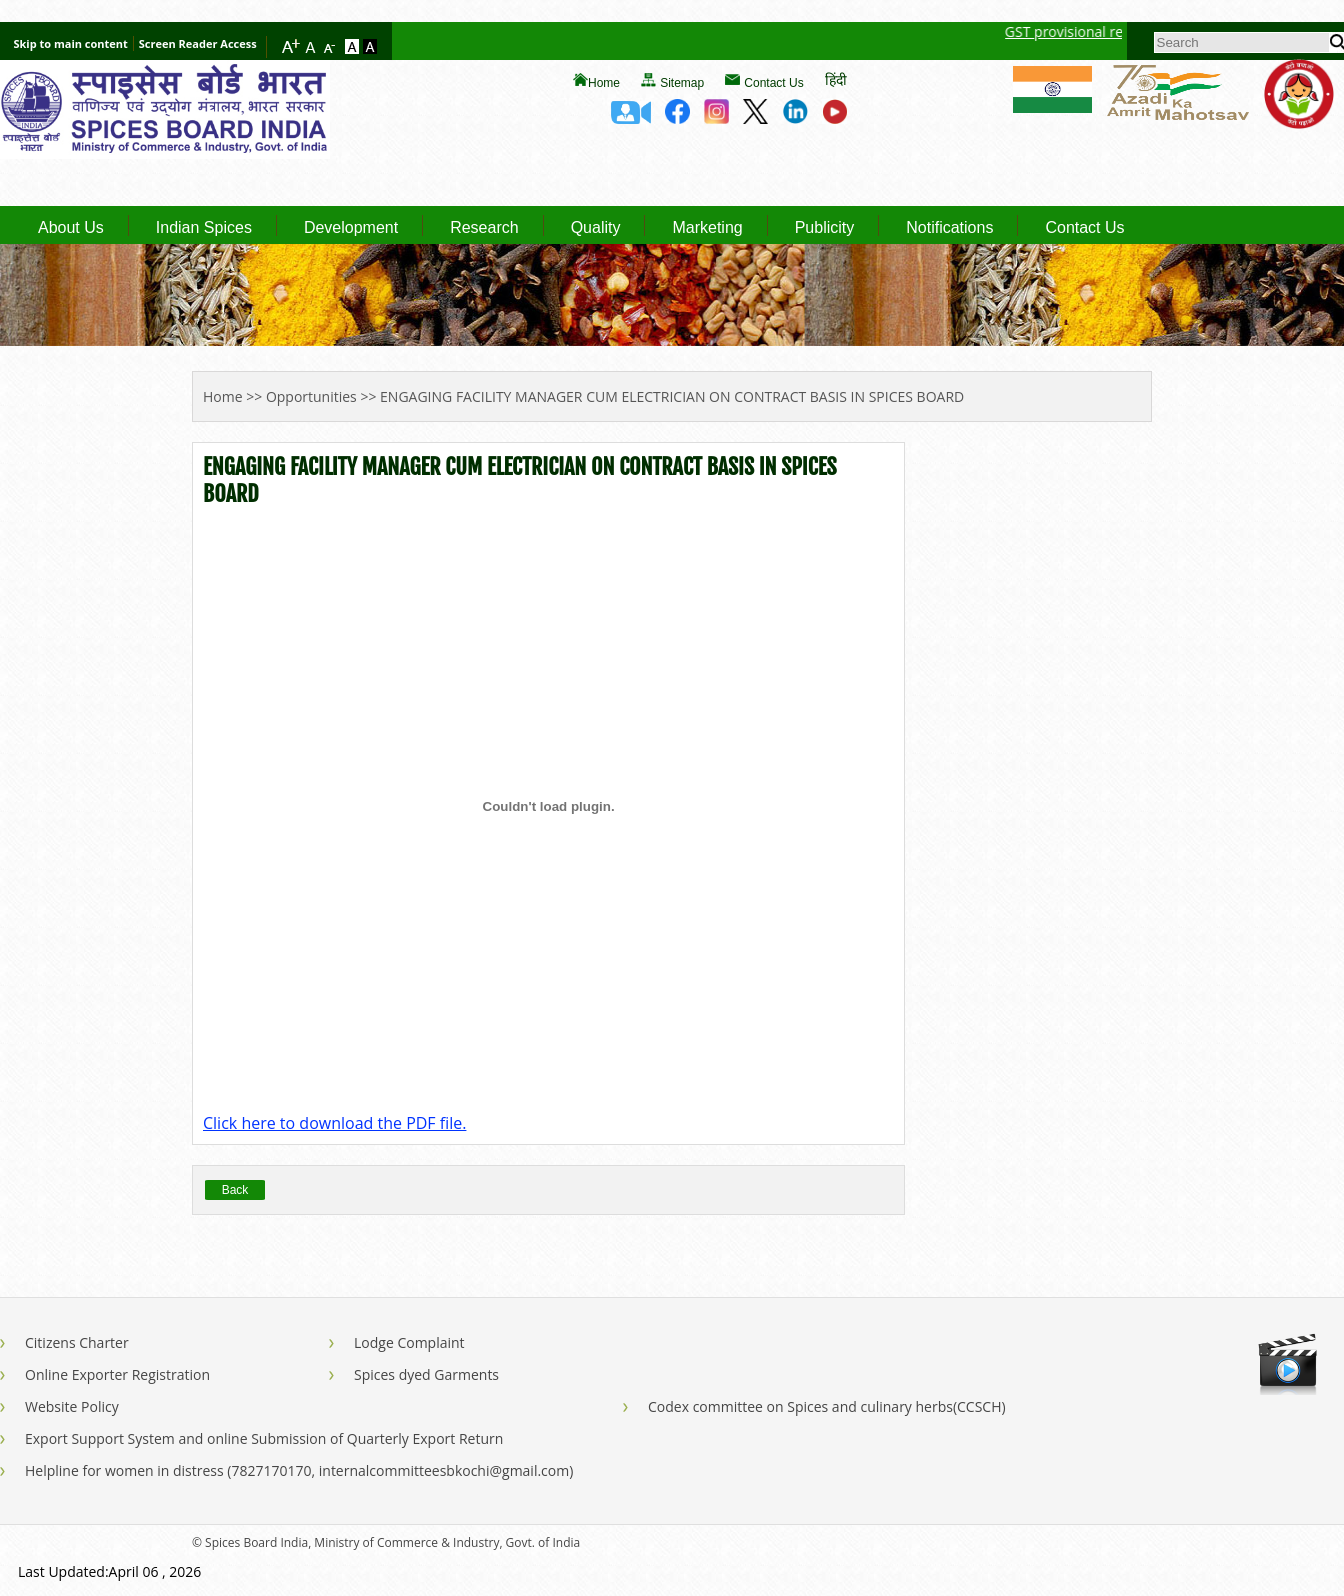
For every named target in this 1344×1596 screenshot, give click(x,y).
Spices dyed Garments (426, 1374)
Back (235, 1190)
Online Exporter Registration (117, 1374)
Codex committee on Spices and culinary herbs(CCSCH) (827, 1406)
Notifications (949, 228)
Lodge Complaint (409, 1342)
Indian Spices (204, 228)
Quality (596, 228)
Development (351, 228)
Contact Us (773, 83)
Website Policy (72, 1406)
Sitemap (682, 83)
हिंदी (836, 79)
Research (484, 228)
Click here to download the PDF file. (334, 1123)
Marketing (707, 228)
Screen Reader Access (198, 43)
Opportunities (311, 396)
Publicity (825, 228)
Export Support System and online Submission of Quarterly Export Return (264, 1438)
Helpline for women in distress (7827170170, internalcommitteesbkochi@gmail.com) (299, 1470)
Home (604, 83)
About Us (71, 228)
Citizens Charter (77, 1342)
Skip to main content (70, 43)
